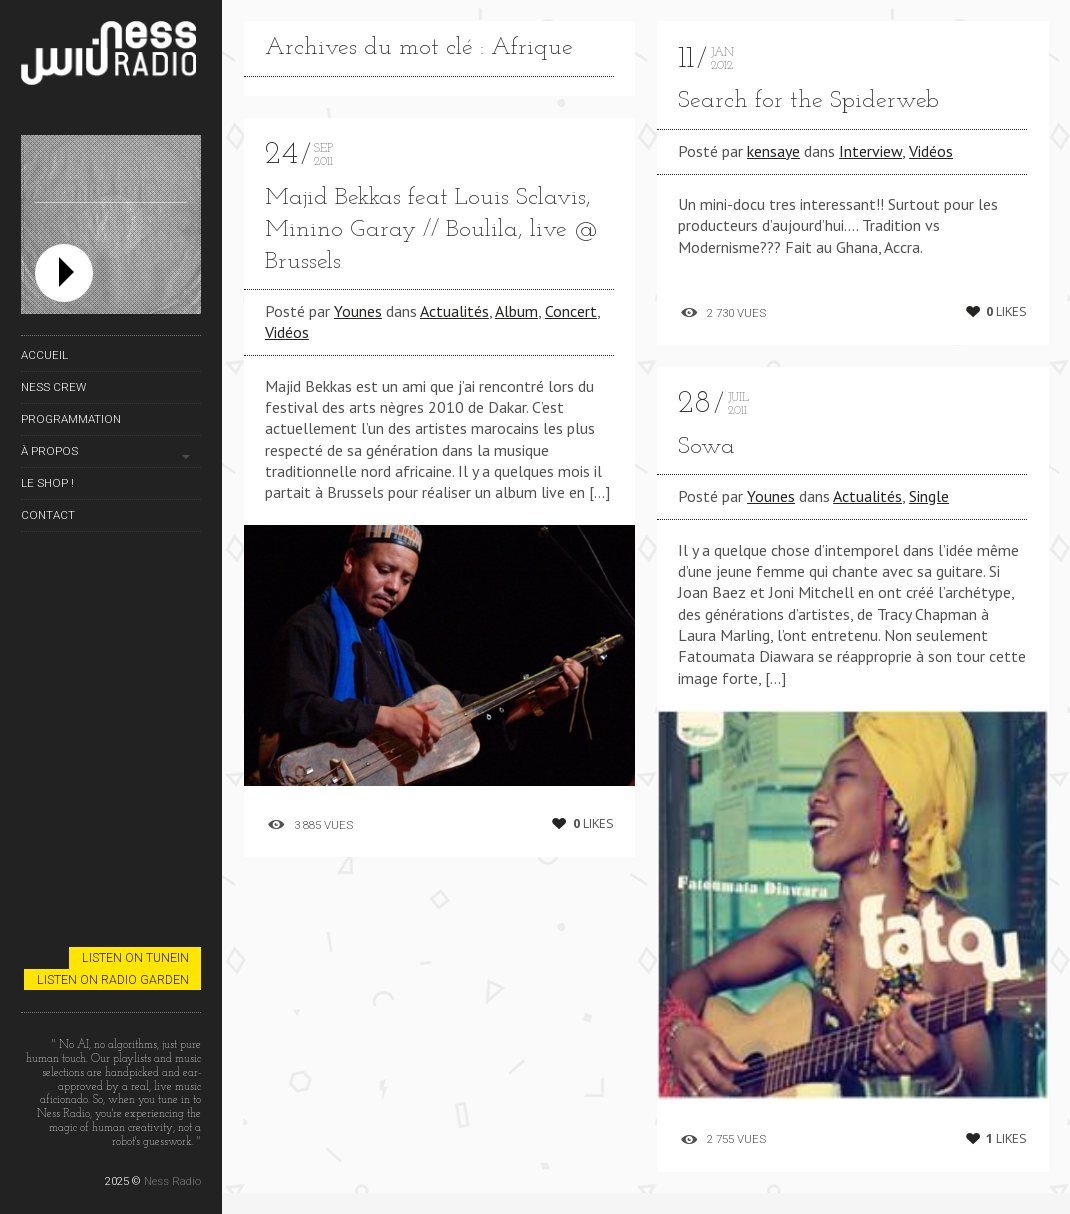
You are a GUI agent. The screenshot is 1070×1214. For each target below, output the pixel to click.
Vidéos (287, 332)
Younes (358, 311)
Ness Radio (172, 1181)
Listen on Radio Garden (113, 979)
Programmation (71, 419)
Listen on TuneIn (135, 957)
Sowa (706, 447)
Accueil (44, 355)
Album (516, 311)
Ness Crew (53, 387)
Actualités (454, 311)
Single (929, 496)
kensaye (773, 151)
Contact (48, 515)
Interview (870, 151)
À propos (49, 451)
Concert (571, 311)
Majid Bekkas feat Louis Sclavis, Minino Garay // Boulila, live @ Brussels (431, 230)
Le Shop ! (47, 483)
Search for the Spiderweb (808, 101)
